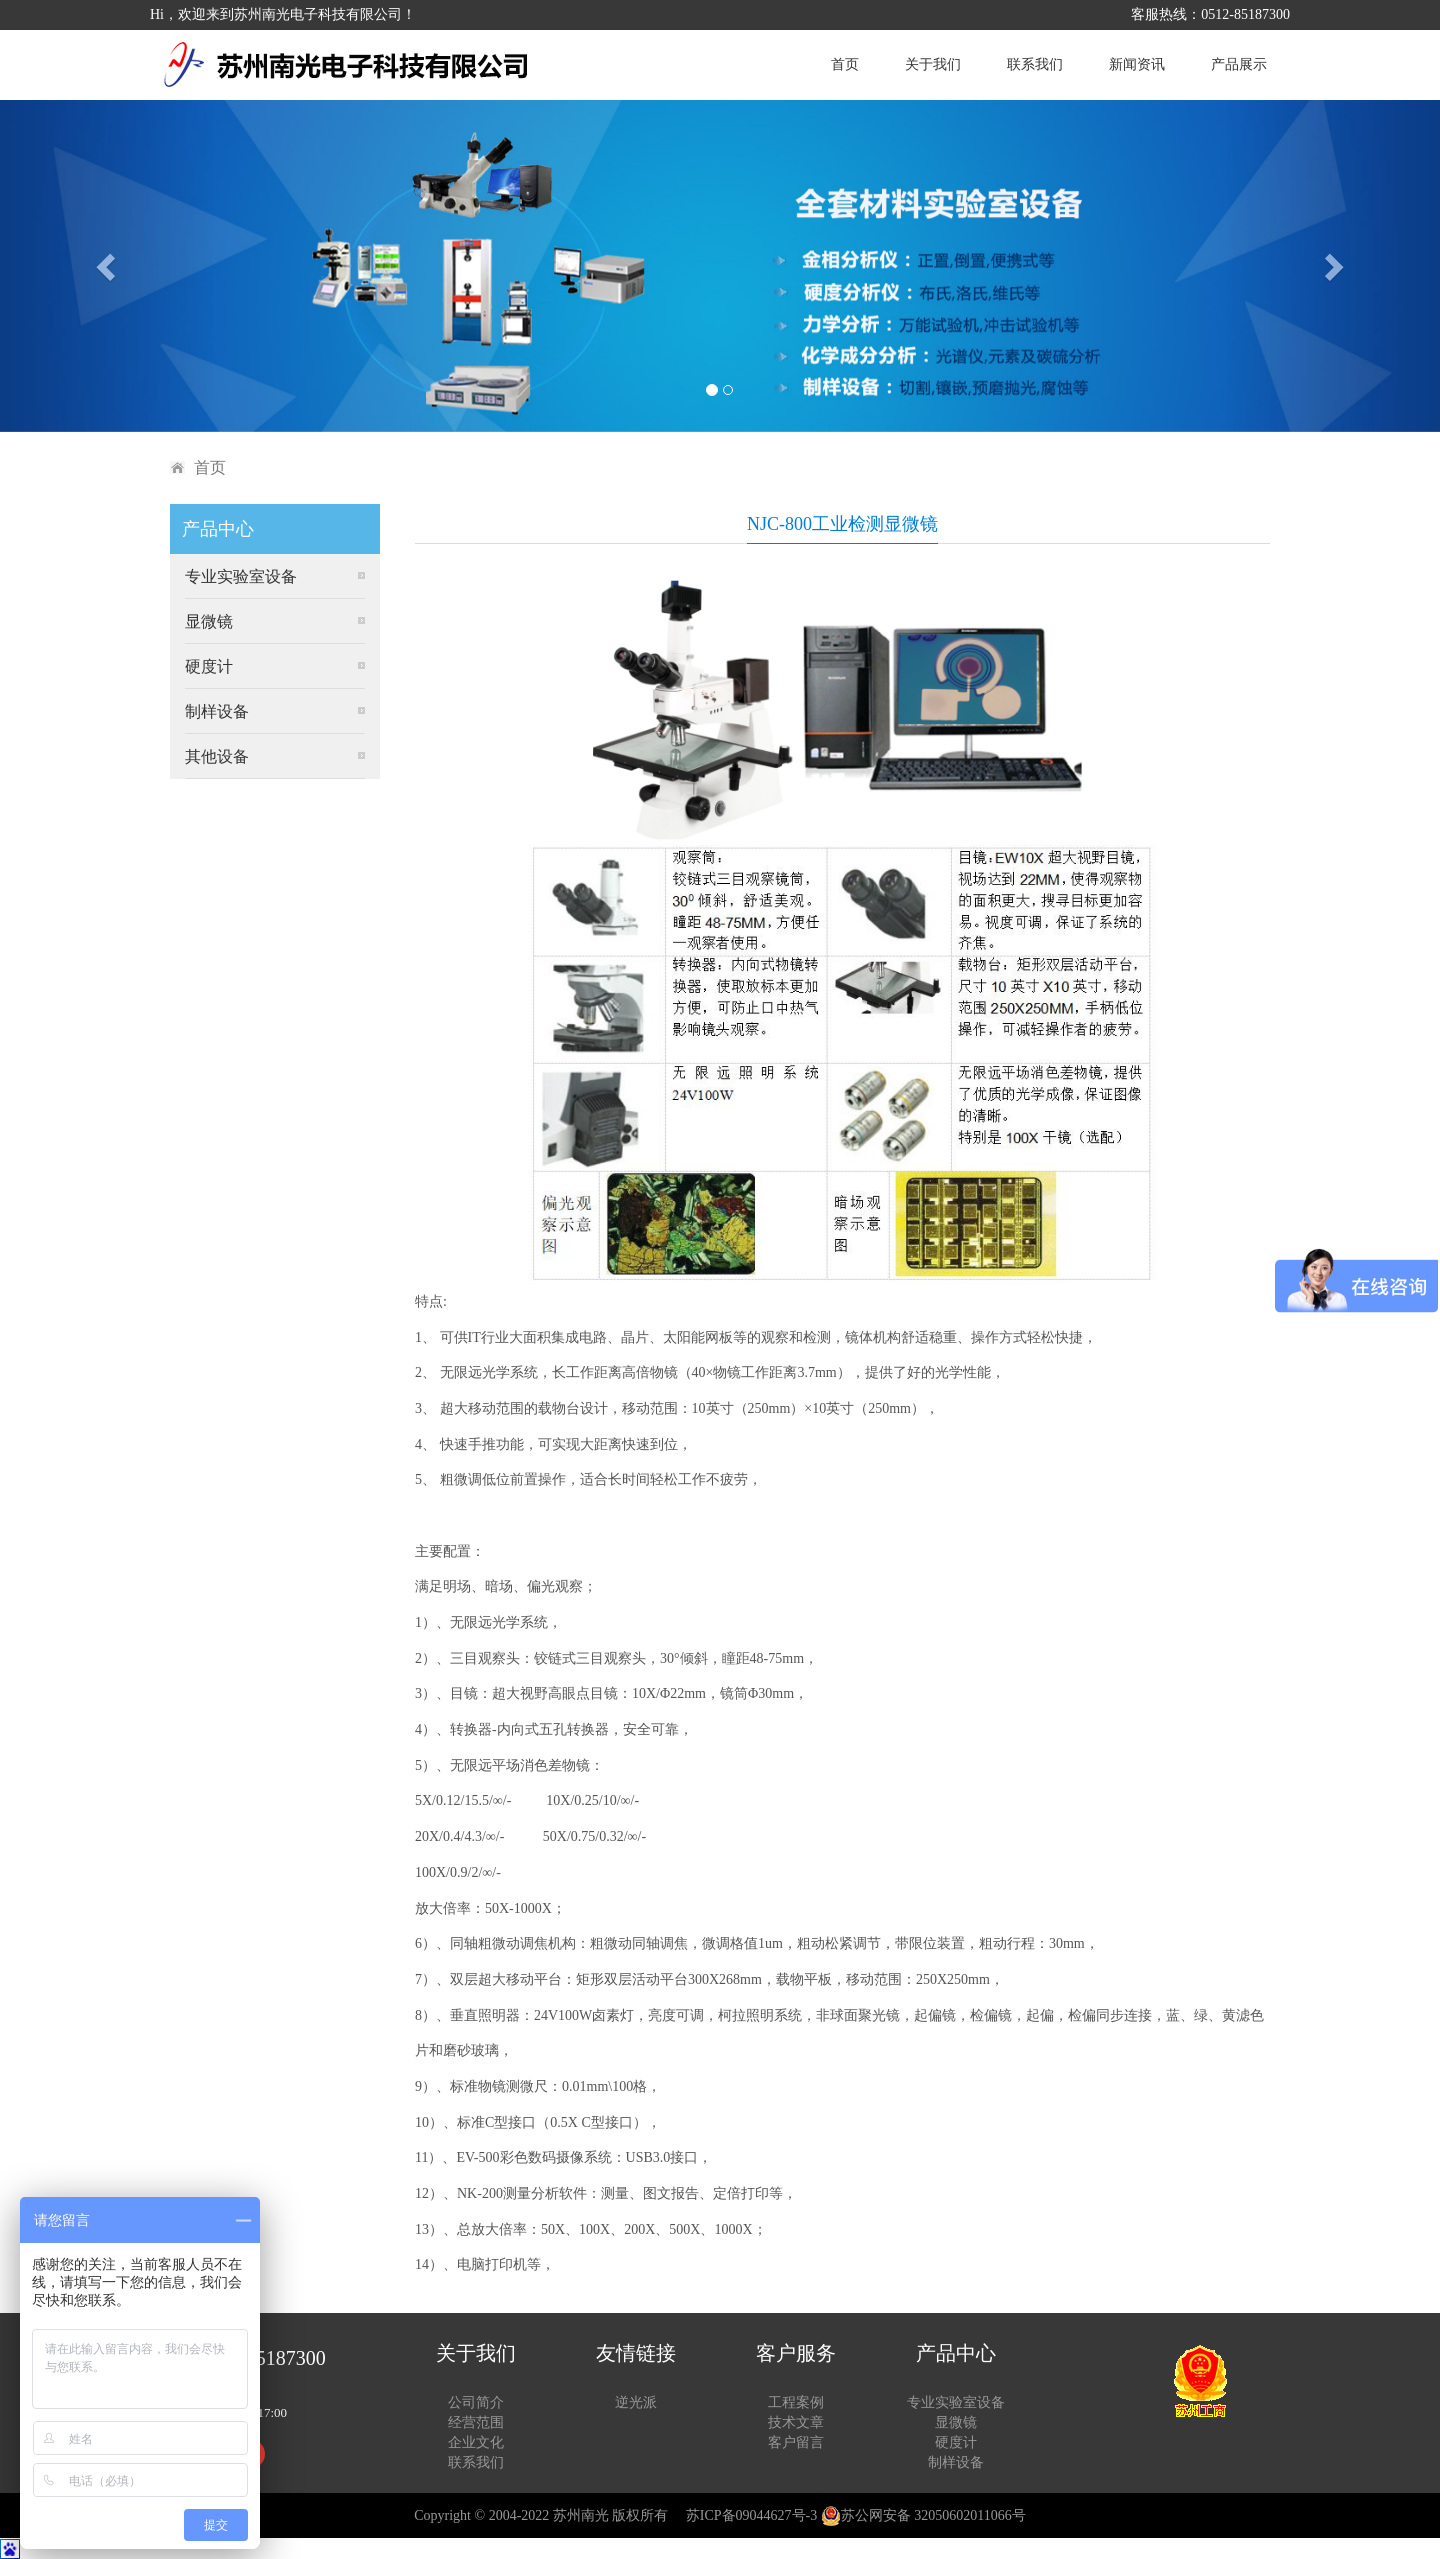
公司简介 (476, 2402)
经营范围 (476, 2422)
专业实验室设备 (241, 576)
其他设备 (217, 756)
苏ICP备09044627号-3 (751, 2515)
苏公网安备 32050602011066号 (923, 2516)
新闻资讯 (1137, 64)
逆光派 (636, 2402)
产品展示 (1239, 64)
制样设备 (217, 711)
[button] (108, 266)
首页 (845, 64)
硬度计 (209, 666)
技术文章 (796, 2422)
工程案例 (796, 2402)
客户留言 (796, 2442)
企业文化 (476, 2442)
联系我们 (1035, 64)
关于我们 (933, 64)
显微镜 (209, 621)
